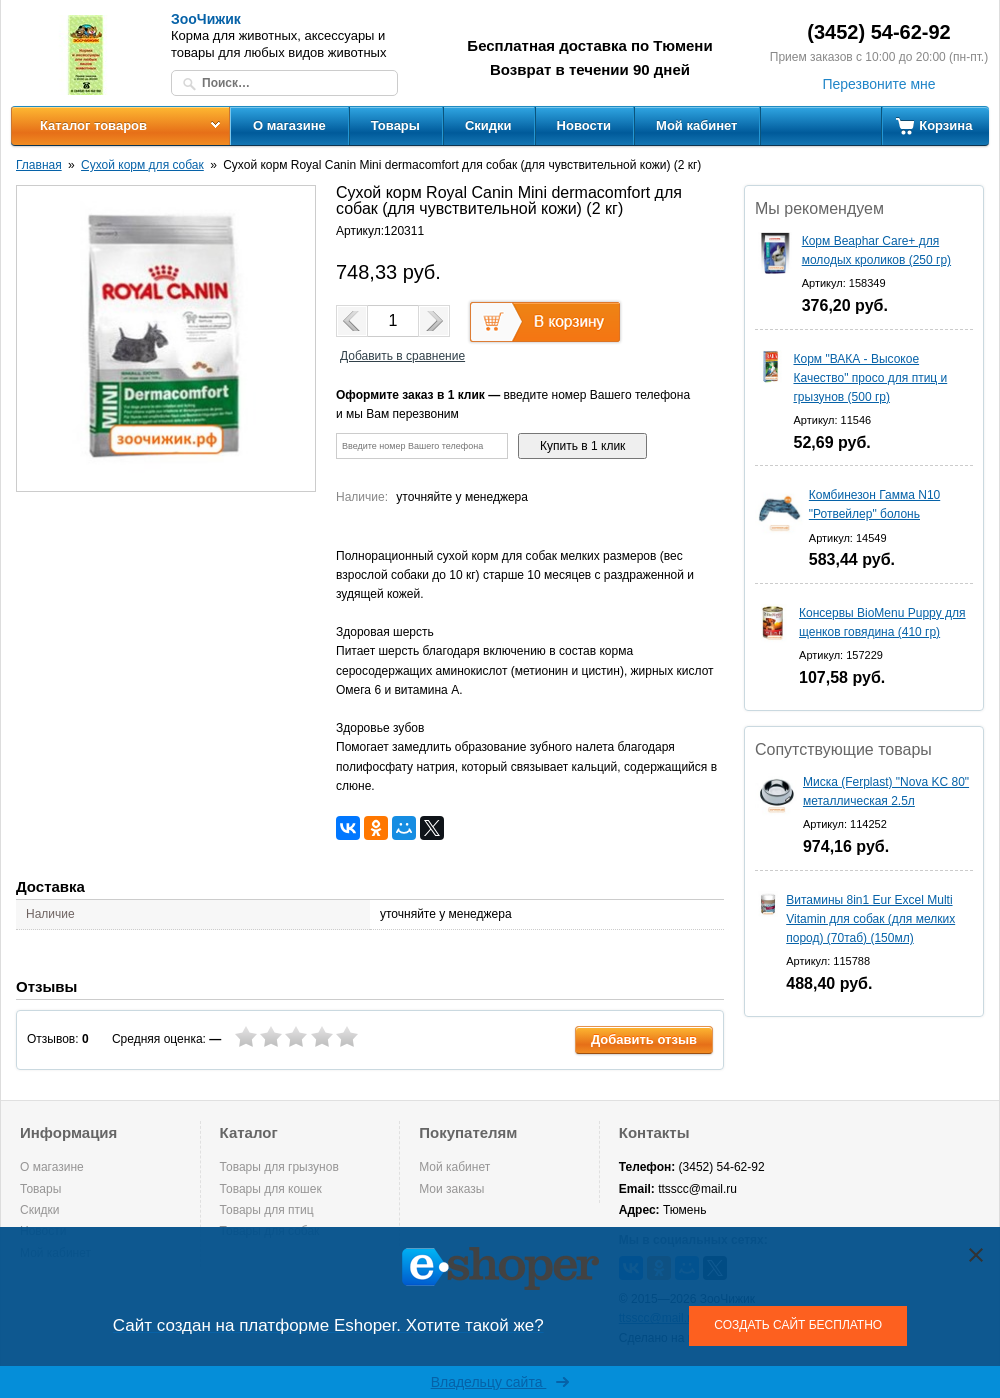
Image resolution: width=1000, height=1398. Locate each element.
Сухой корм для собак (142, 165)
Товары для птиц (267, 1210)
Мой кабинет (696, 125)
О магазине (289, 125)
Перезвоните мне (878, 84)
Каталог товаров (93, 125)
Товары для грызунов (279, 1167)
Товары (395, 125)
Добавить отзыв (644, 1039)
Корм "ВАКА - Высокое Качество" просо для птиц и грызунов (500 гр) (870, 378)
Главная (39, 165)
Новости (584, 125)
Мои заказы (451, 1189)
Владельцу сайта (500, 1382)
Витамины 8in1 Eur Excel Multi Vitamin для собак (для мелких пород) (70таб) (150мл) (870, 919)
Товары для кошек (271, 1189)
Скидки (488, 125)
